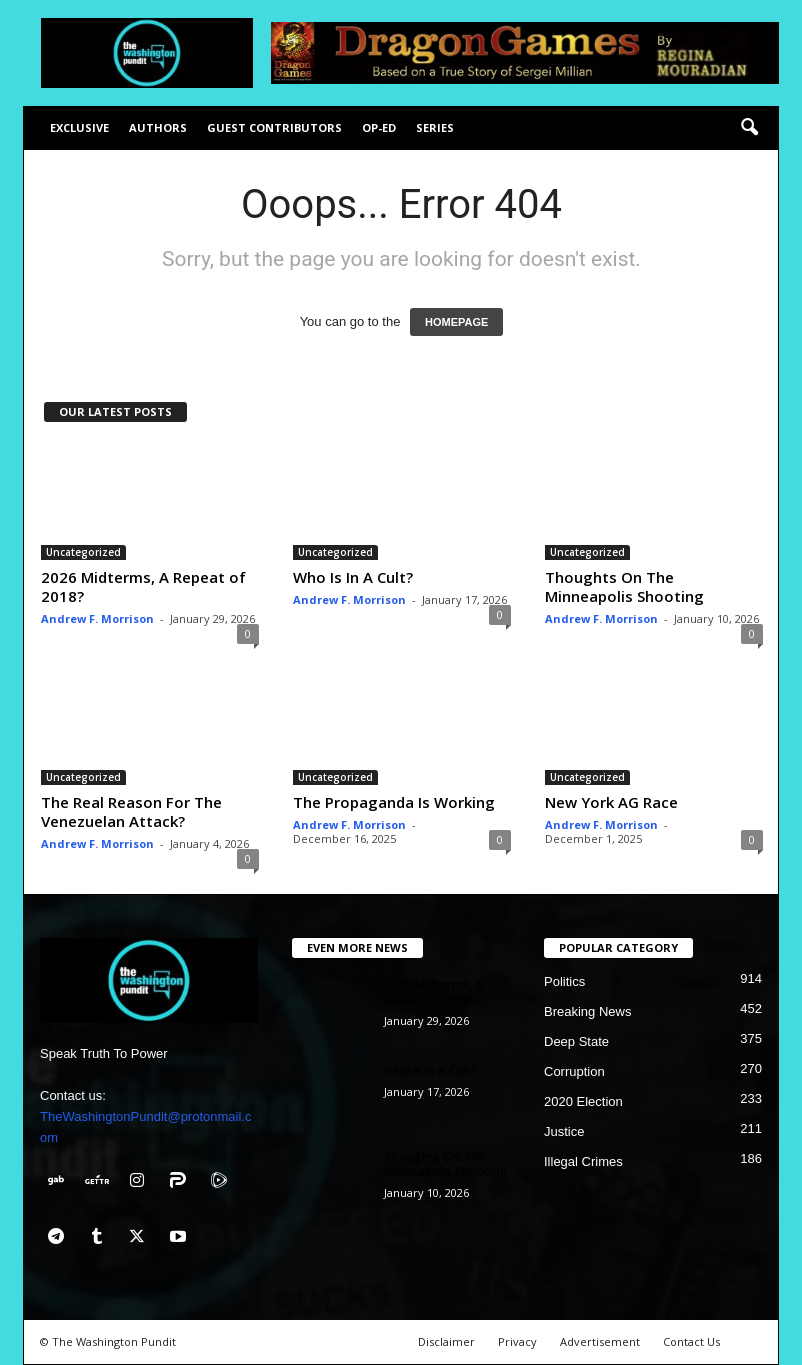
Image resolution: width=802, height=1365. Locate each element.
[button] (749, 128)
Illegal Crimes (583, 1161)
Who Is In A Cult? (353, 577)
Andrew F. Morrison (97, 618)
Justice (564, 1131)
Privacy (517, 1341)
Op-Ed (379, 127)
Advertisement (600, 1341)
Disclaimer (446, 1341)
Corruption (574, 1071)
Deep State (576, 1041)
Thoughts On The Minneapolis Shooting (624, 586)
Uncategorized (83, 552)
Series (435, 127)
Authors (158, 127)
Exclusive (79, 127)
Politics (564, 981)
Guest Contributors (274, 127)
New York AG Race (611, 802)
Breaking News (587, 1011)
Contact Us (691, 1341)
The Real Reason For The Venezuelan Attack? (131, 811)
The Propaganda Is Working (394, 802)
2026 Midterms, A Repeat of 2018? (143, 586)
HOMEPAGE (456, 322)
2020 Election (583, 1101)
